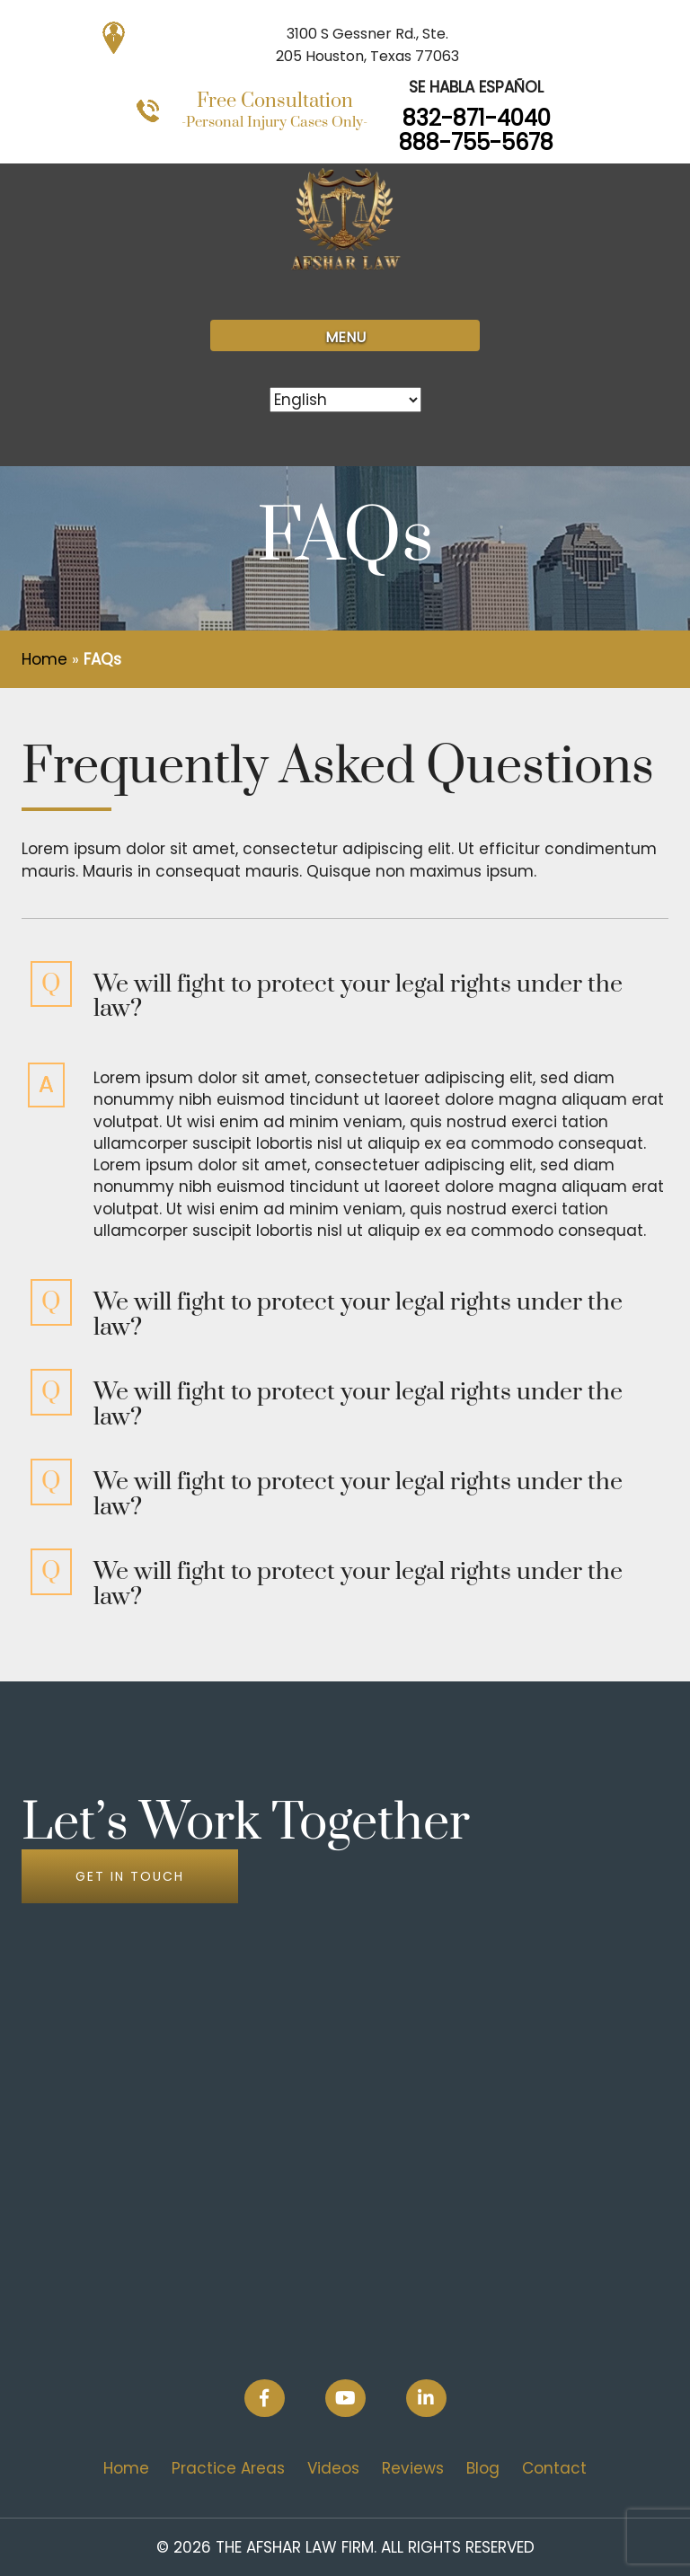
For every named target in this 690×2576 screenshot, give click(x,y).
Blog (483, 2468)
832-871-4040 (476, 118)
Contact (554, 2468)
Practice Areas (228, 2468)
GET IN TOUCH (129, 1876)
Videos (333, 2468)
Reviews (413, 2468)
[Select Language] (345, 399)
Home (44, 659)
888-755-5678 (476, 142)
